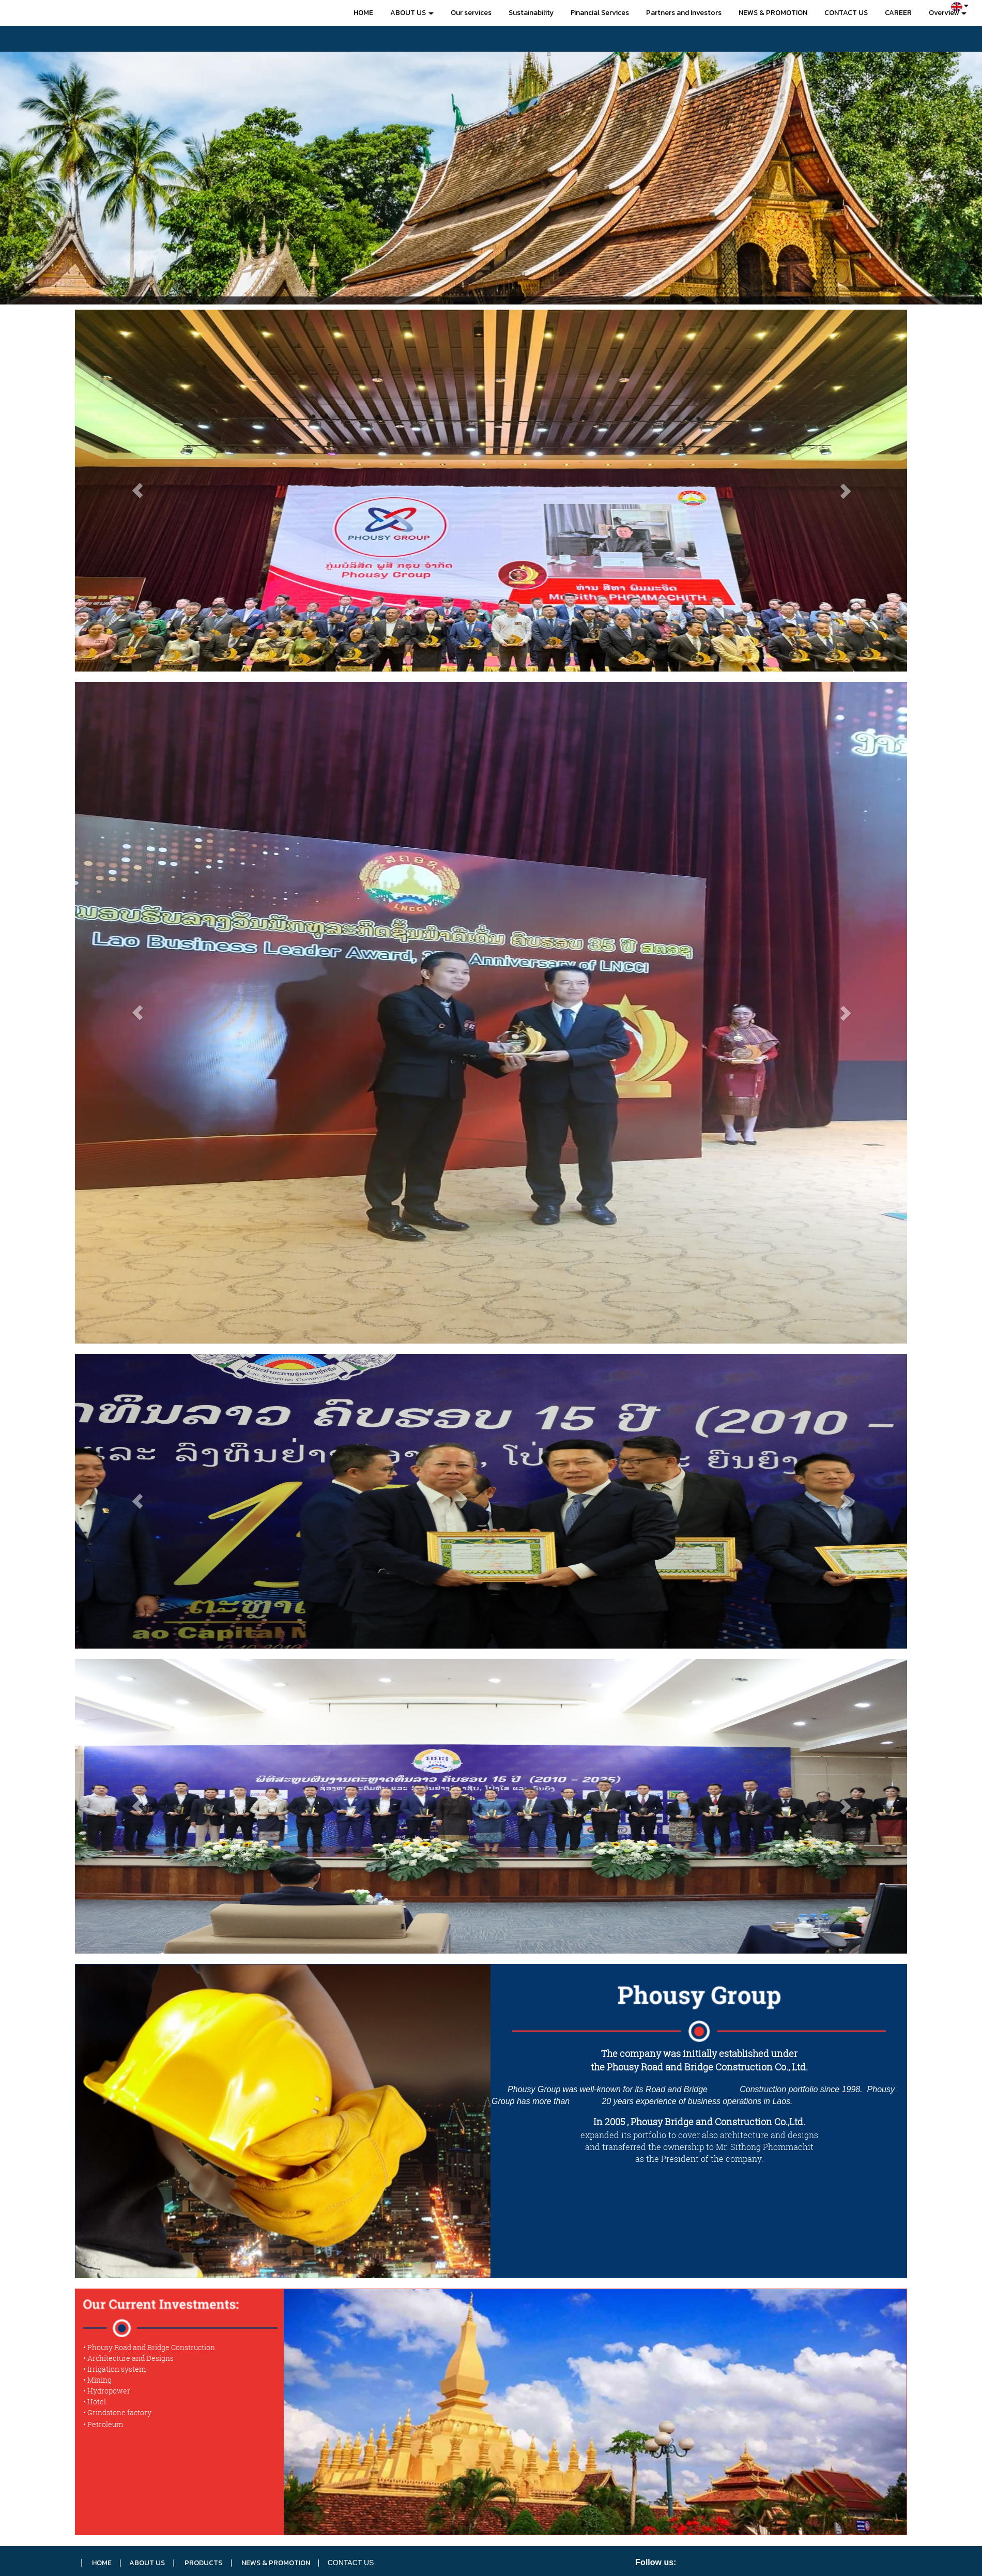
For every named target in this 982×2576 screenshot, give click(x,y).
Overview (947, 12)
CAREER (898, 12)
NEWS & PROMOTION (773, 12)
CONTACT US (846, 12)
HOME (363, 12)
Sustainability (531, 12)
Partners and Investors (684, 12)
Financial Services (600, 12)
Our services (471, 12)
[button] (73, 178)
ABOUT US (412, 12)
